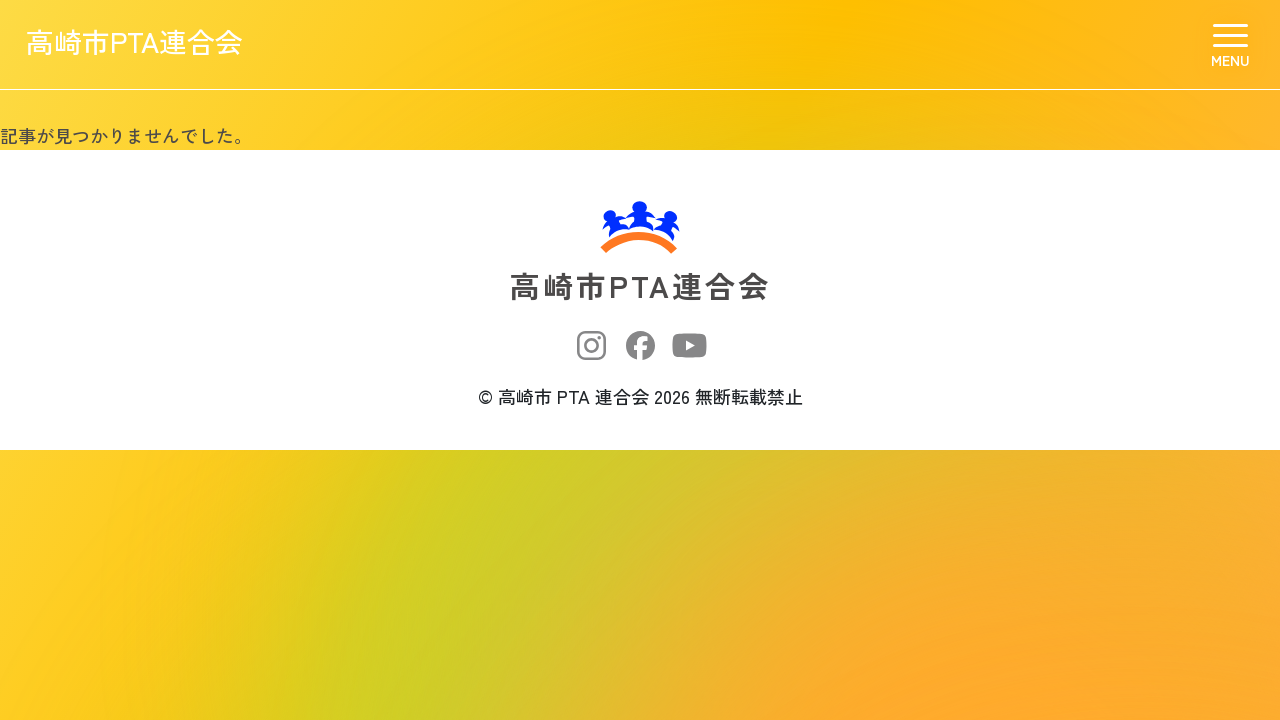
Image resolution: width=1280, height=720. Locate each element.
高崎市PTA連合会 (154, 45)
